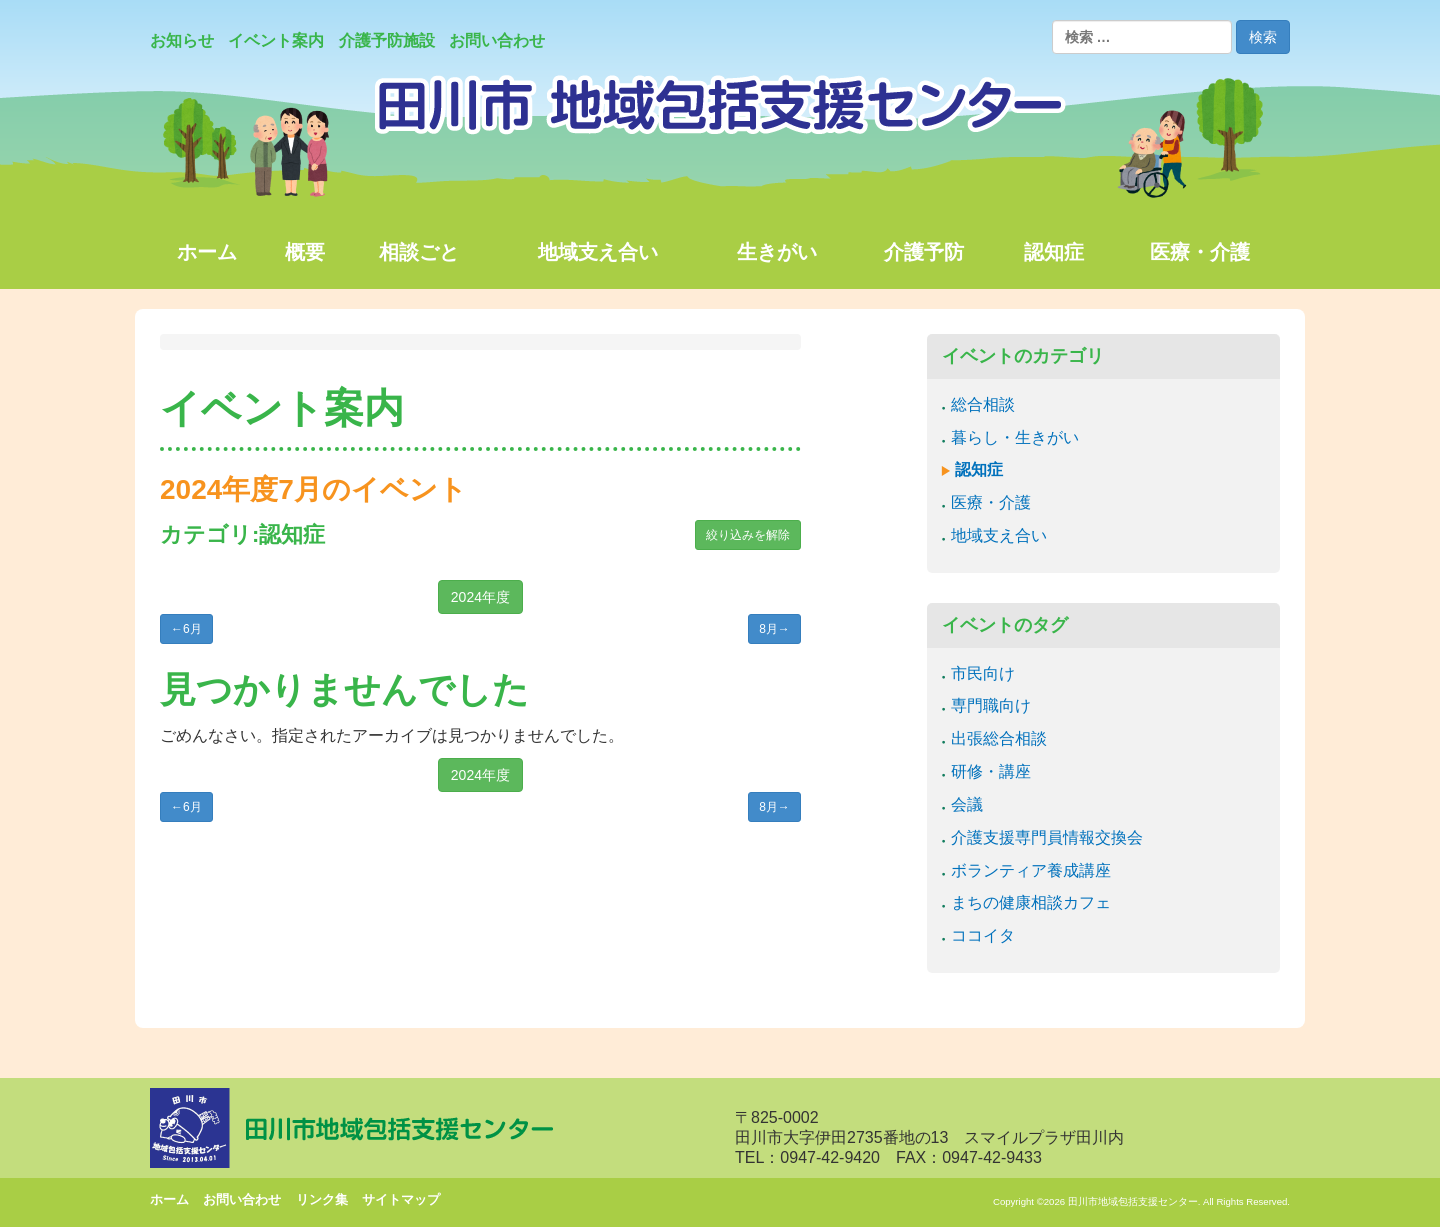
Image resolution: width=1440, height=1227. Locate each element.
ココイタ (983, 935)
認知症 (979, 469)
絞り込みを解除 (748, 535)
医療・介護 (991, 502)
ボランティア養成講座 (1031, 870)
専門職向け (991, 705)
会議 (967, 804)
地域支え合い (999, 535)
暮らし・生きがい (1015, 437)
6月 (186, 629)
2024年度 (480, 597)
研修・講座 (991, 771)
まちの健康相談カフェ (1031, 902)
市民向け (983, 673)
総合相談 (983, 404)
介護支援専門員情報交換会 (1047, 837)
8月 (774, 629)
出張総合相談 (999, 738)
